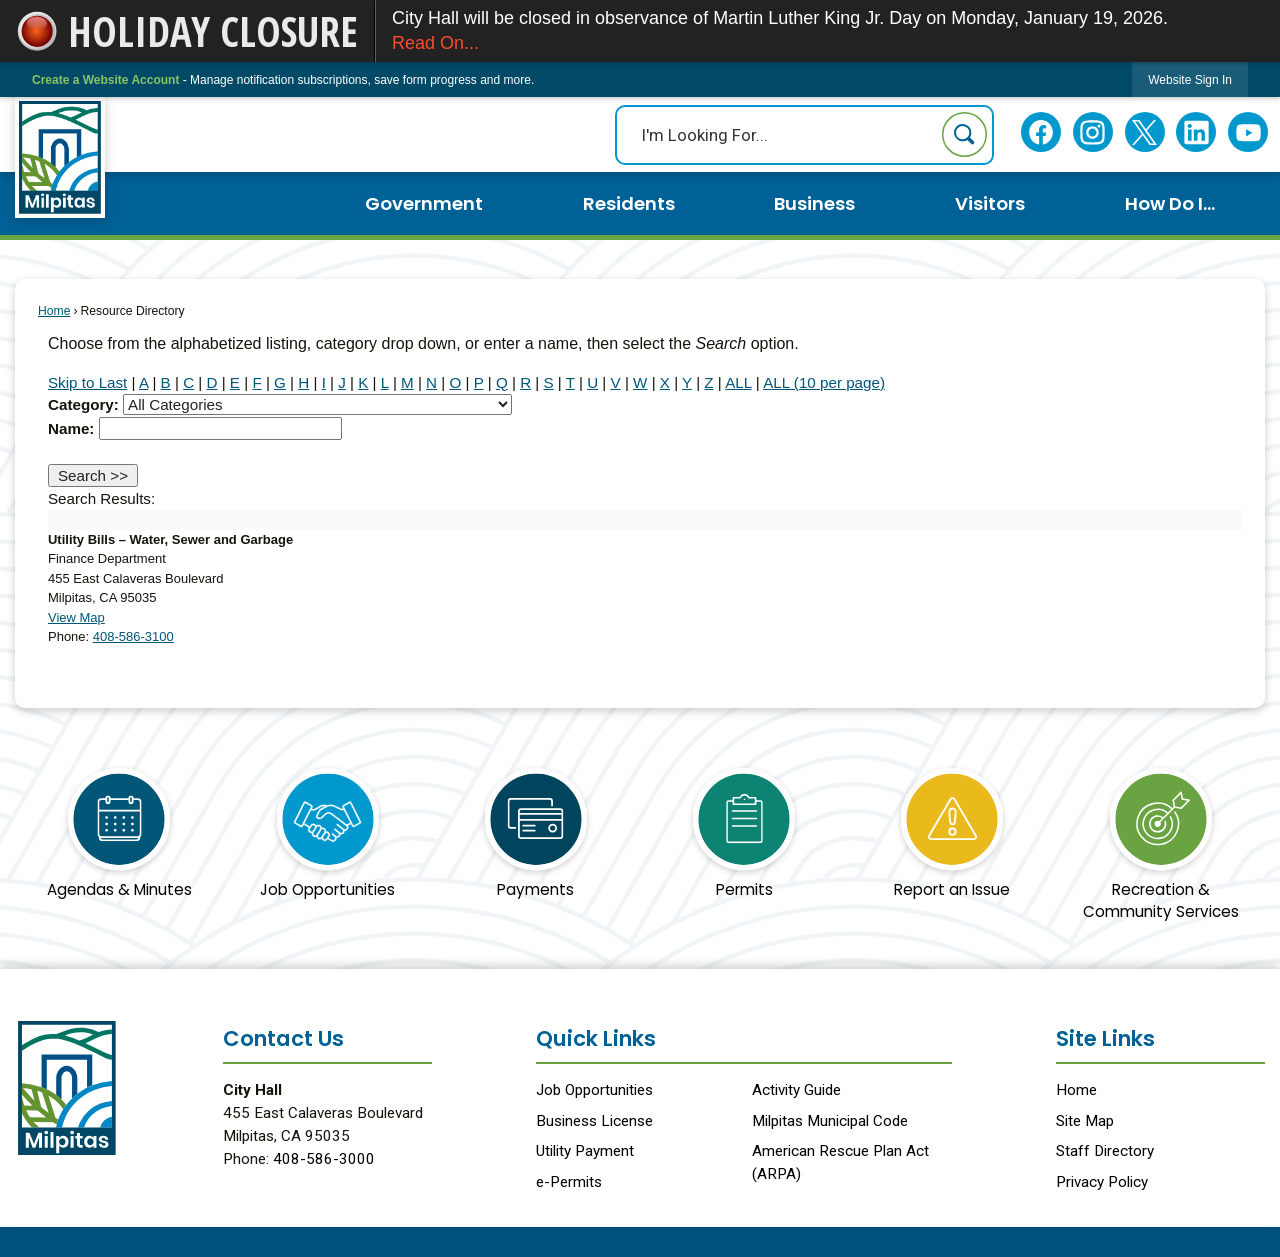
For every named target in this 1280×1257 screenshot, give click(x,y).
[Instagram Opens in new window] (1092, 132)
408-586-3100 (133, 636)
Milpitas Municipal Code (830, 1121)
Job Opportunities (594, 1090)
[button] (964, 134)
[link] (1190, 79)
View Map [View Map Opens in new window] (76, 617)
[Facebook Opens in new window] (1041, 132)
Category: (83, 404)
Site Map (1085, 1121)
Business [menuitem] (814, 203)
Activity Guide (796, 1090)
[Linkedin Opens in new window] (1196, 132)
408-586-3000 (324, 1159)
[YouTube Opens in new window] (1248, 132)
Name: (71, 428)
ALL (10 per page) (824, 382)
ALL (738, 382)
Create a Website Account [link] (105, 80)
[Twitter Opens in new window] (1144, 132)
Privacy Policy (1102, 1182)
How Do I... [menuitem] (1170, 203)
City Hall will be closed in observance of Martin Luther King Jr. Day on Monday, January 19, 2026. (828, 32)
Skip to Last (87, 382)
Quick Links (596, 1038)
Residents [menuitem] (629, 203)
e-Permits (569, 1182)
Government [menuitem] (424, 203)
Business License (594, 1121)
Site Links (1105, 1038)
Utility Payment (585, 1151)
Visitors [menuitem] (990, 203)
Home (54, 311)
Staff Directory (1105, 1151)
